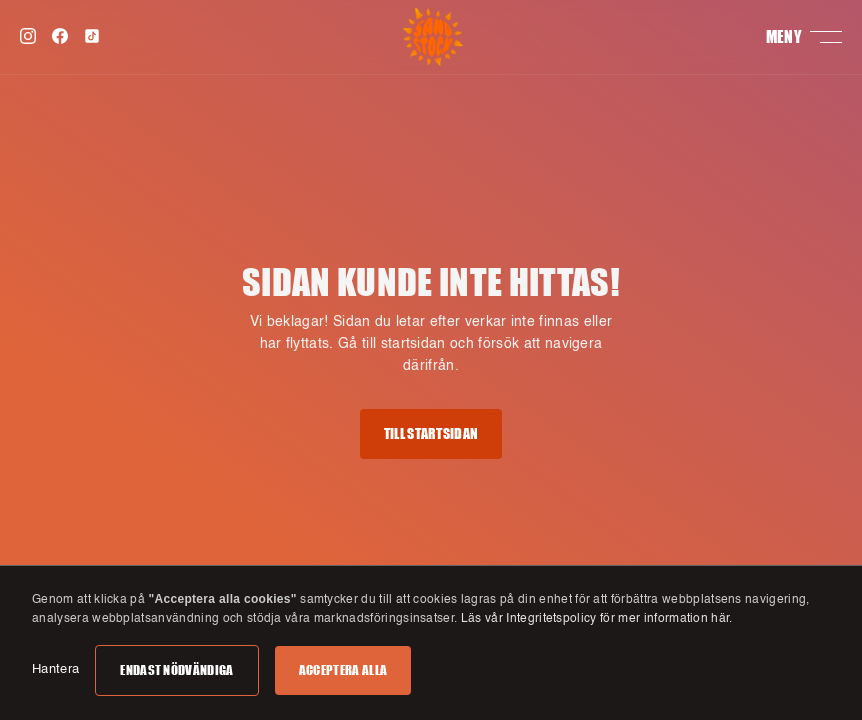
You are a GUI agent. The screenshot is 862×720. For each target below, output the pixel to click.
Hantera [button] (55, 669)
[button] (804, 37)
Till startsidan (431, 433)
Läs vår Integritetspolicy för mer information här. (597, 619)
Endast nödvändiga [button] (176, 669)
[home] (433, 37)
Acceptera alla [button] (343, 669)
